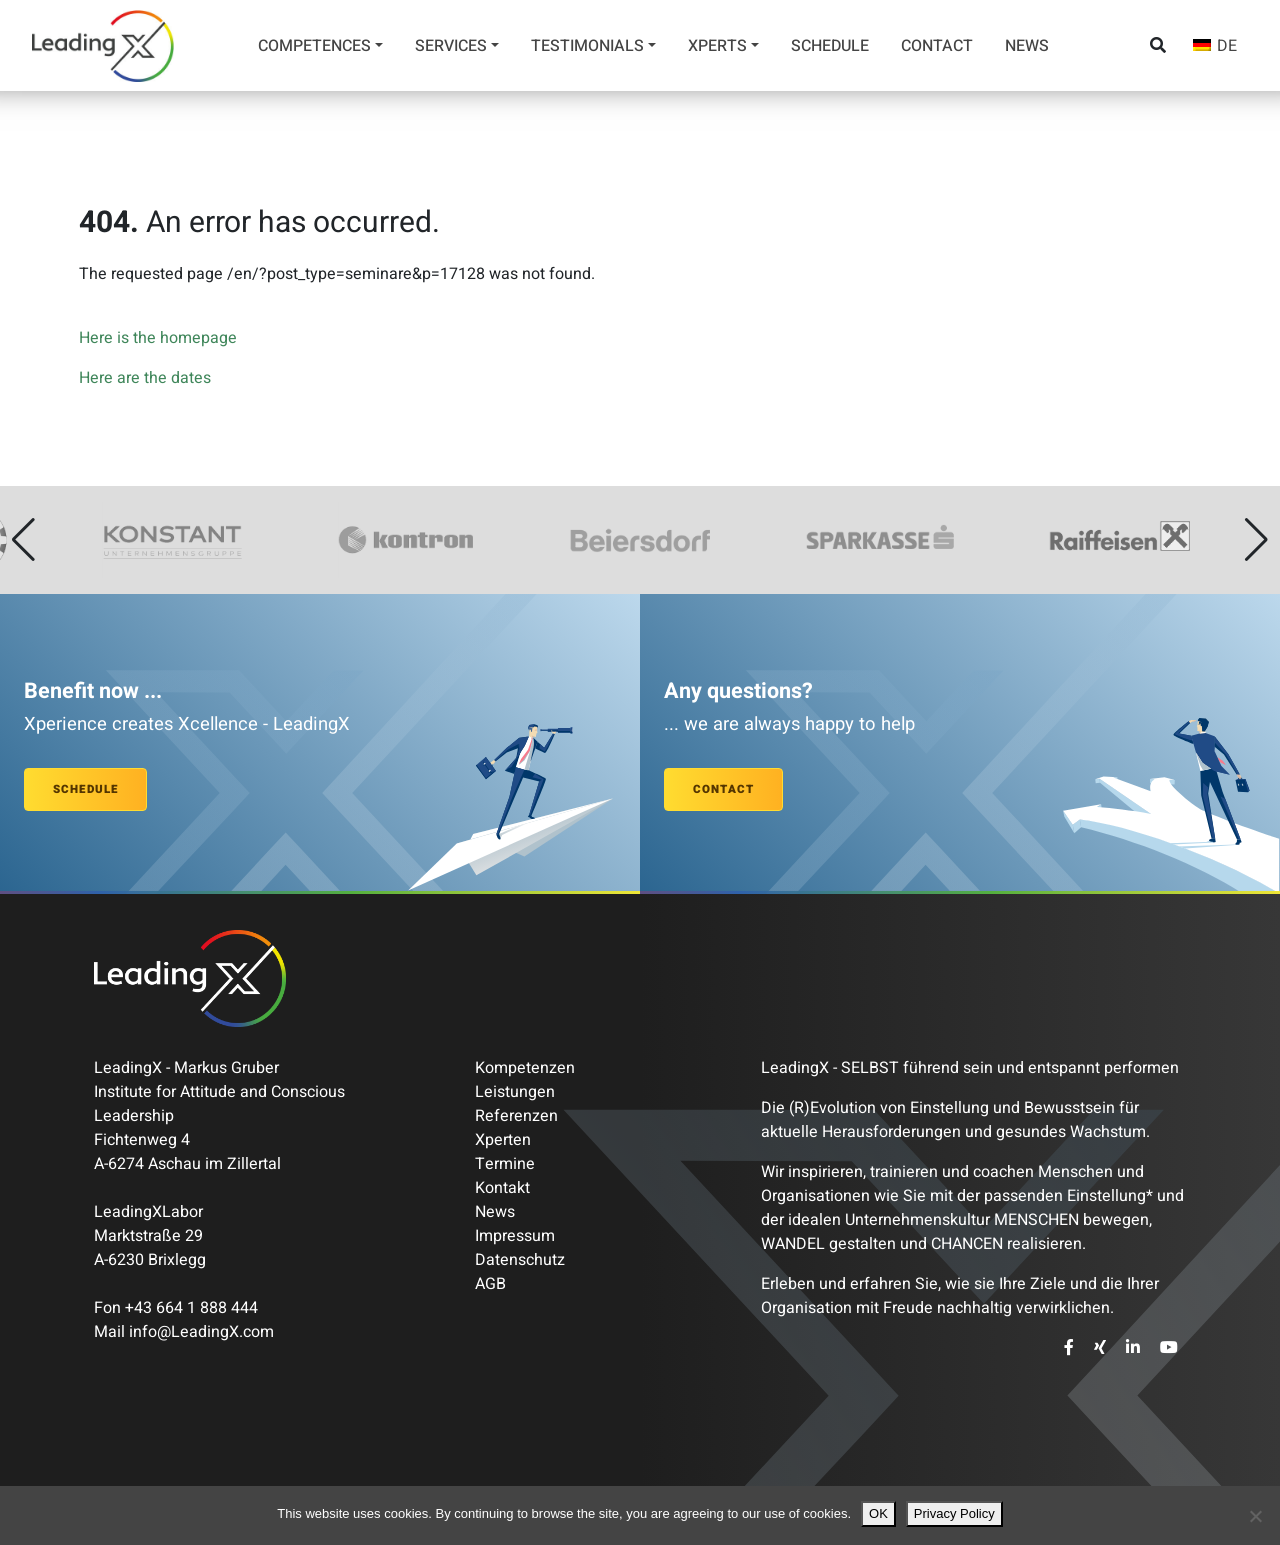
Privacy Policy (954, 1513)
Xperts (717, 46)
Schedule (830, 46)
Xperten (503, 1140)
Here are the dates (145, 378)
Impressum (515, 1236)
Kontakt (502, 1188)
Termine (505, 1164)
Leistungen (515, 1092)
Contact (937, 46)
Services (451, 46)
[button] (23, 540)
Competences (314, 46)
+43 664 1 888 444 (191, 1308)
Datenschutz (520, 1260)
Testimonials (587, 46)
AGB (490, 1284)
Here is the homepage (158, 338)
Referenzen (516, 1116)
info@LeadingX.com (201, 1332)
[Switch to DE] (1215, 45)
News (1027, 46)
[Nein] (1255, 1516)
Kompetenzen (525, 1068)
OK (878, 1513)
